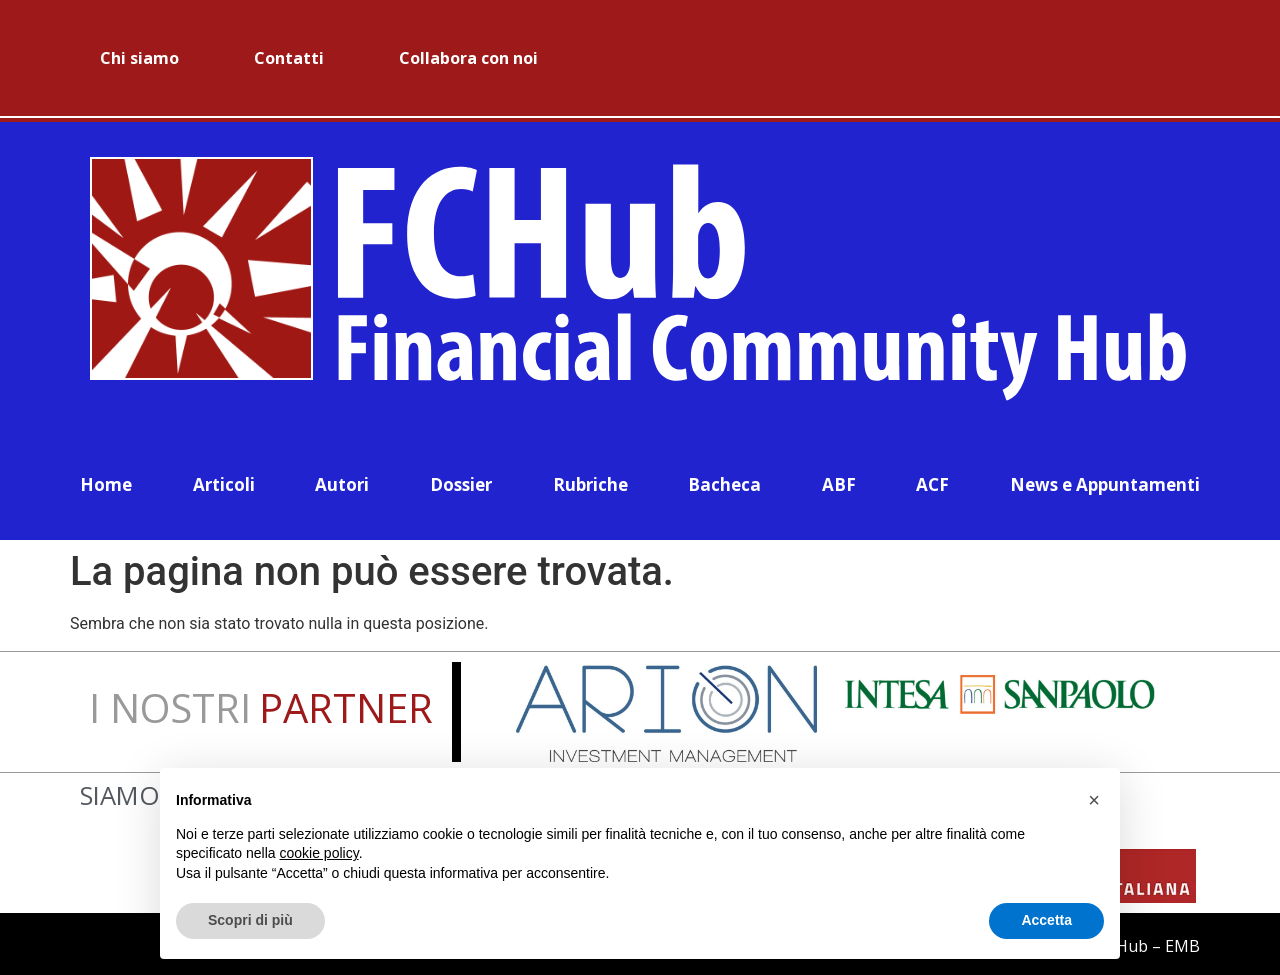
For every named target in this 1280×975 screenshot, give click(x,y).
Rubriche (590, 480)
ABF (839, 480)
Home (106, 480)
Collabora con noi (468, 58)
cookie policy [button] (319, 853)
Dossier (461, 480)
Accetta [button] (1046, 920)
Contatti (289, 58)
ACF (932, 480)
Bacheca (724, 480)
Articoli (224, 480)
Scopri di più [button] (250, 920)
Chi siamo (139, 58)
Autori (342, 480)
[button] (1094, 800)
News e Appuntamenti (1105, 480)
